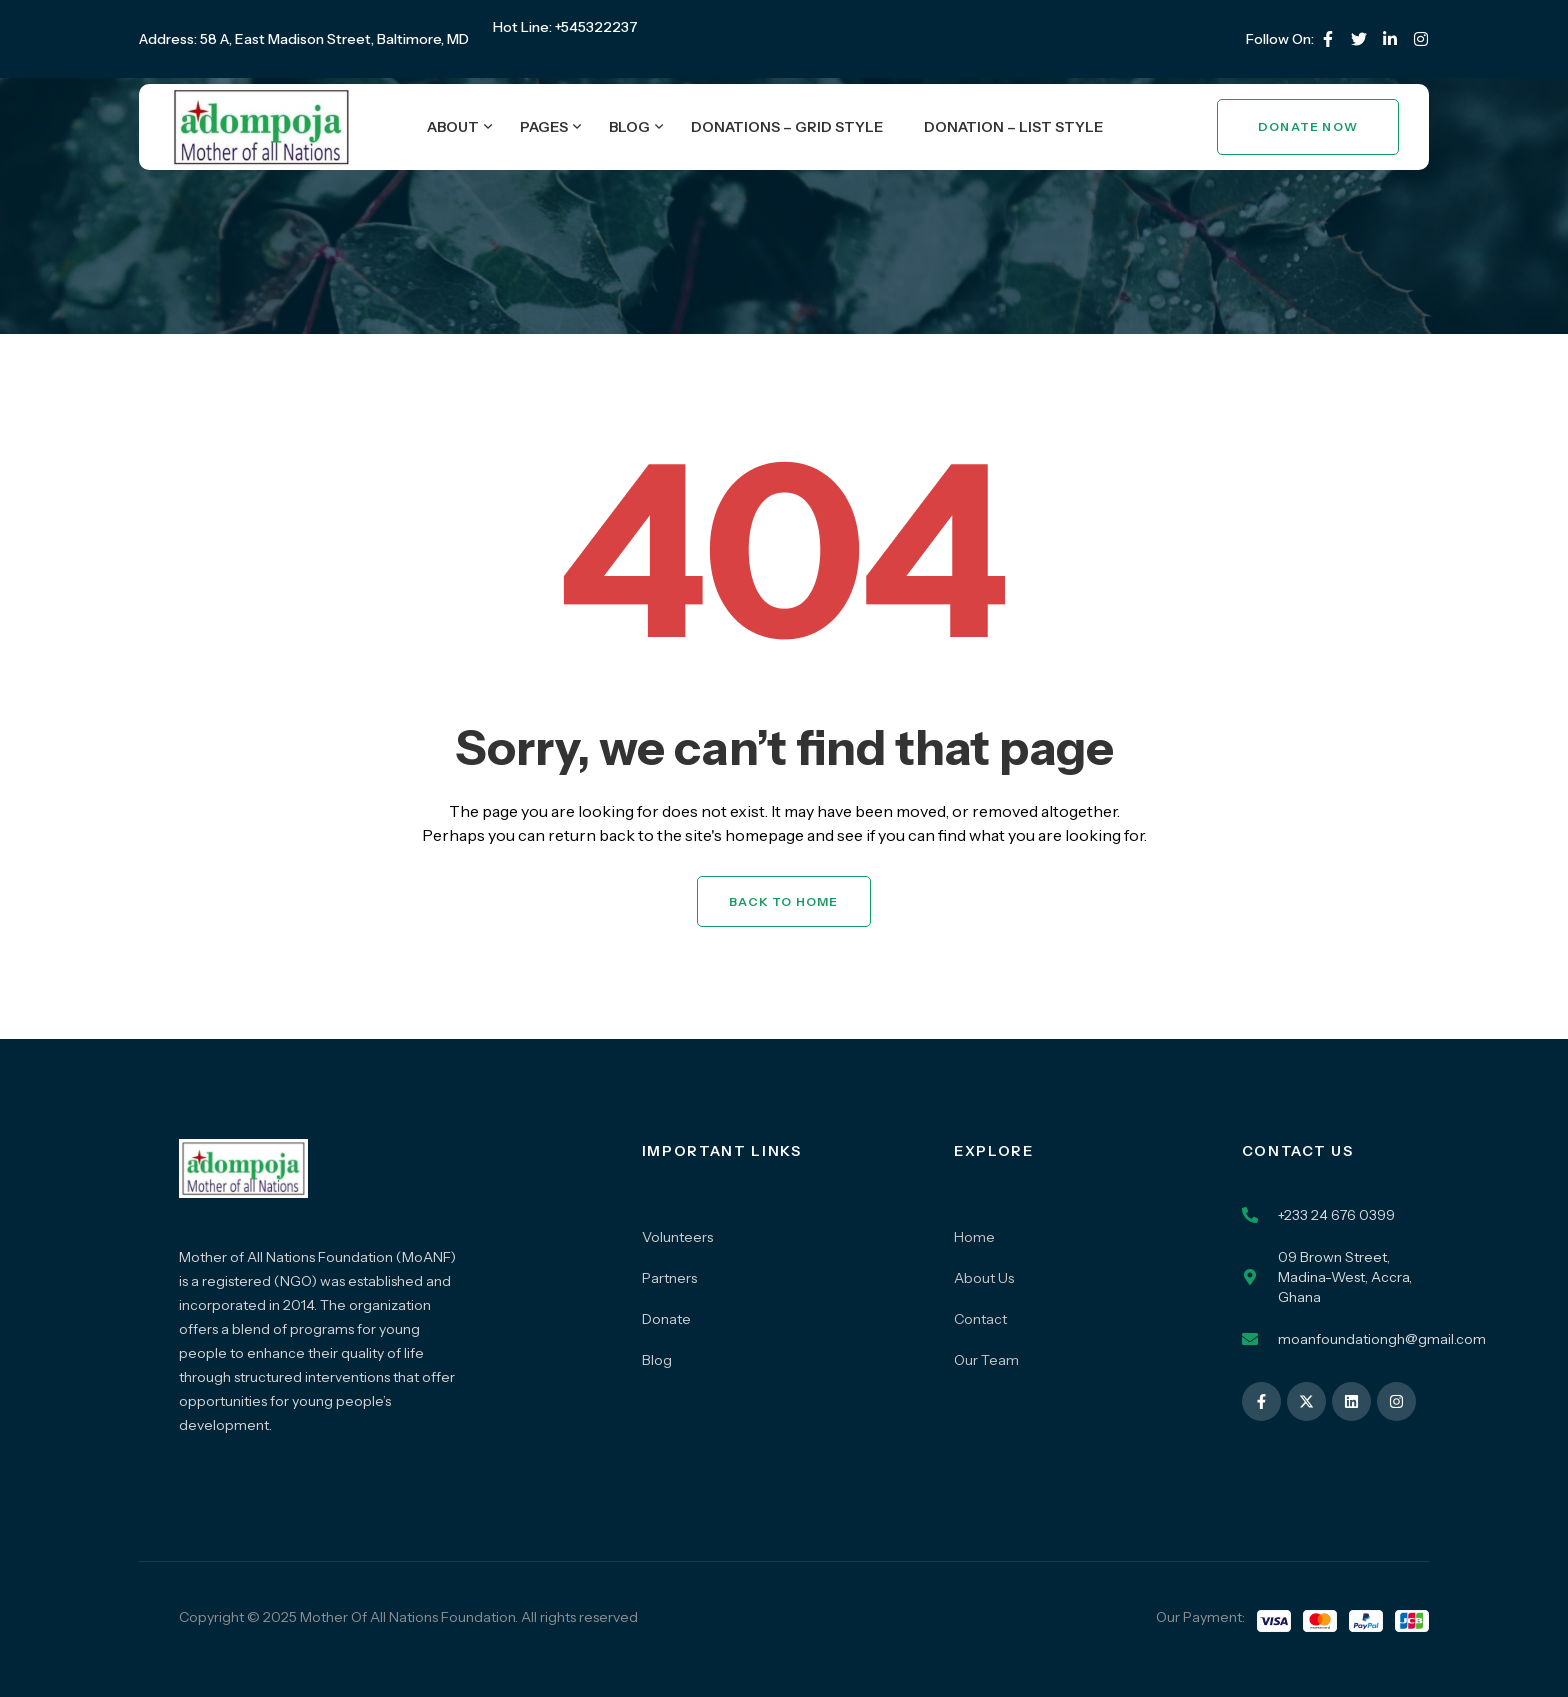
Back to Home (783, 901)
